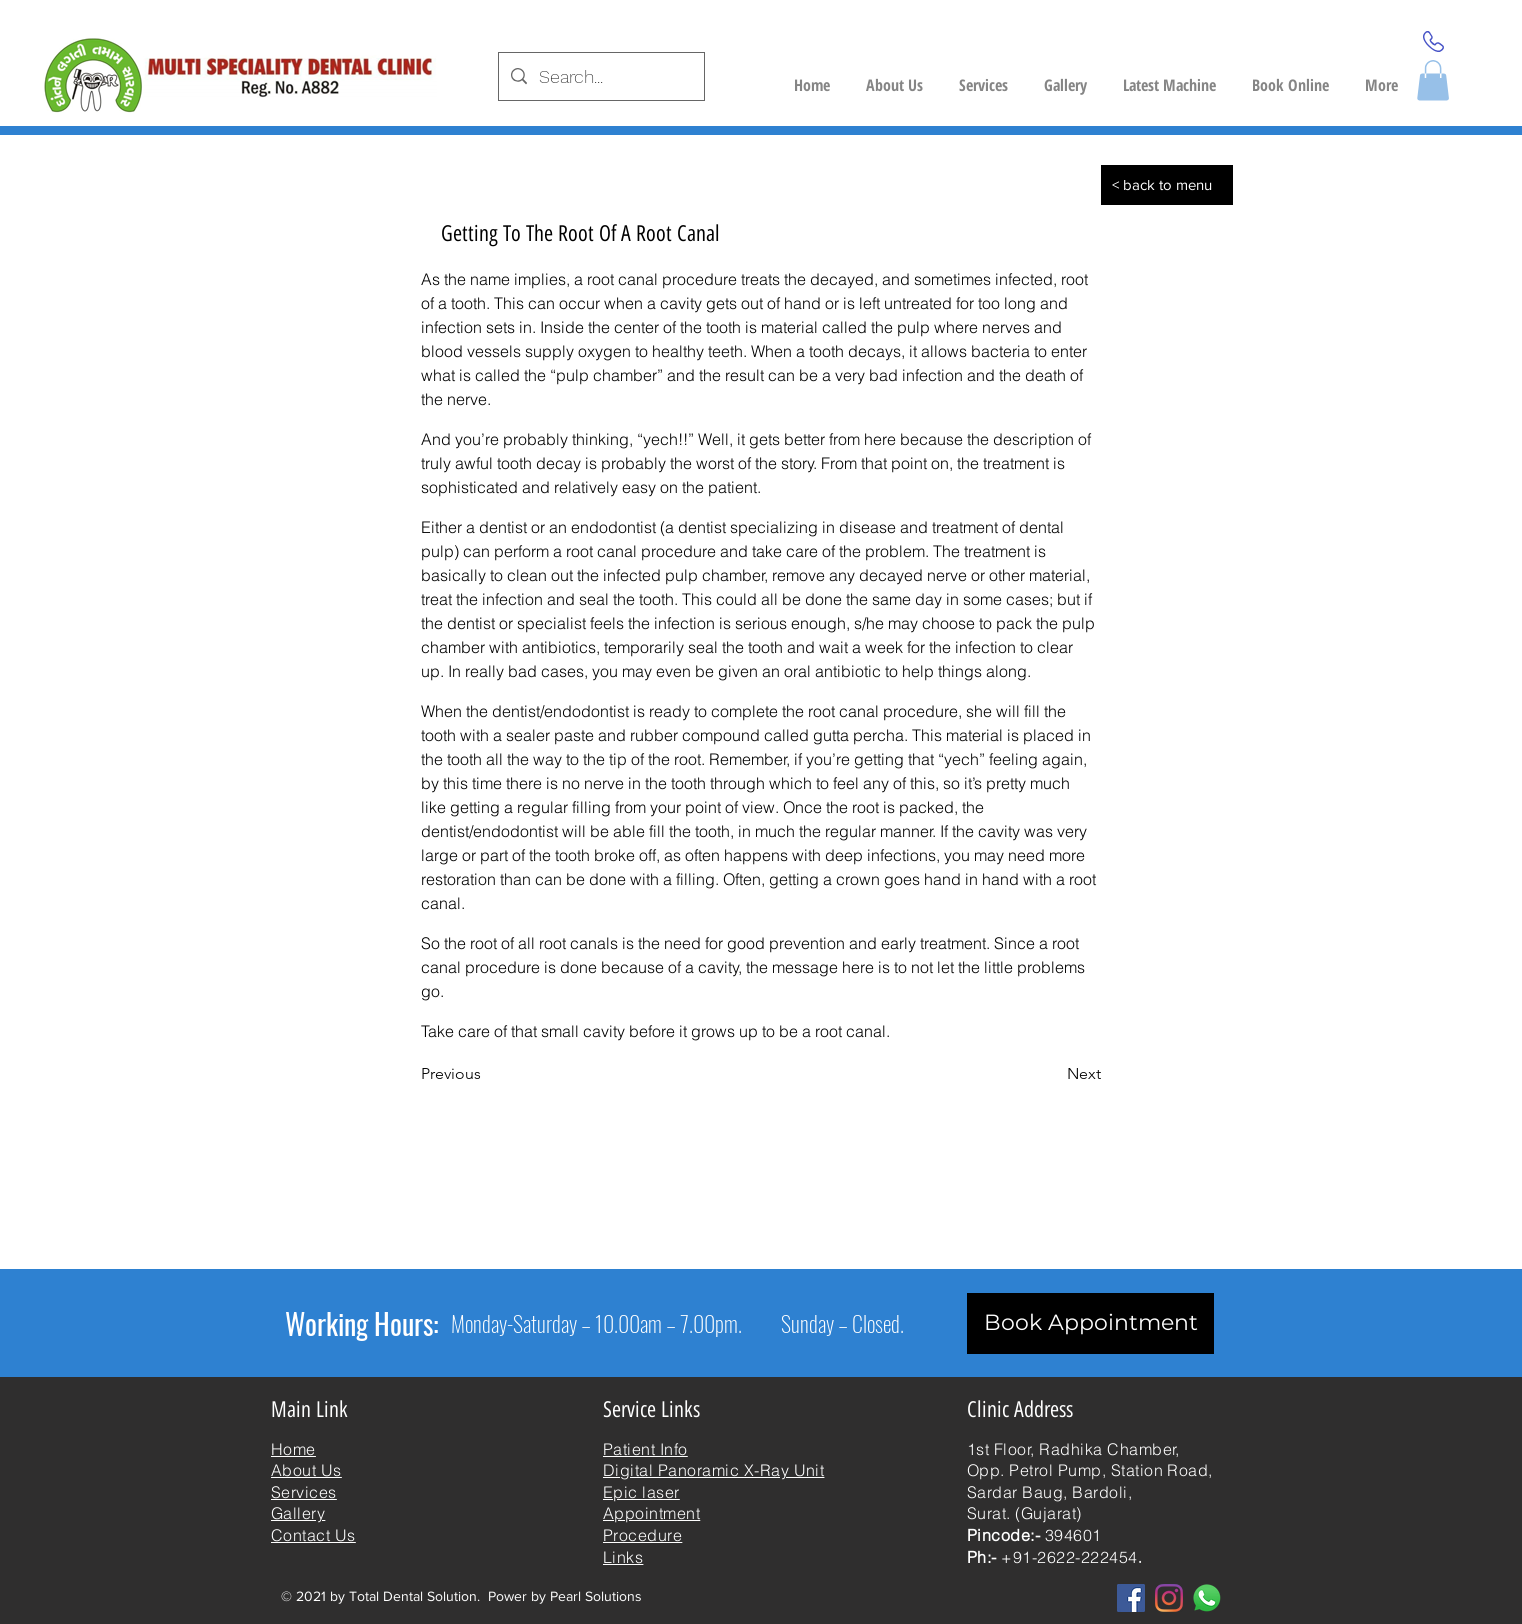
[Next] (1051, 1074)
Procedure (642, 1535)
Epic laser (641, 1492)
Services (304, 1492)
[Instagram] (1169, 1598)
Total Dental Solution (413, 1596)
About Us (306, 1470)
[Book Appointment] (1090, 1323)
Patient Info (645, 1449)
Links (623, 1557)
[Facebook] (1131, 1598)
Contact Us (313, 1535)
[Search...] (600, 77)
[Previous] (487, 1074)
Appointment (651, 1513)
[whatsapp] (1207, 1598)
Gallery (298, 1513)
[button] (1169, 76)
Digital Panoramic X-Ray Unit (713, 1470)
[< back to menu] (1167, 185)
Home (293, 1449)
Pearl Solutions (596, 1596)
